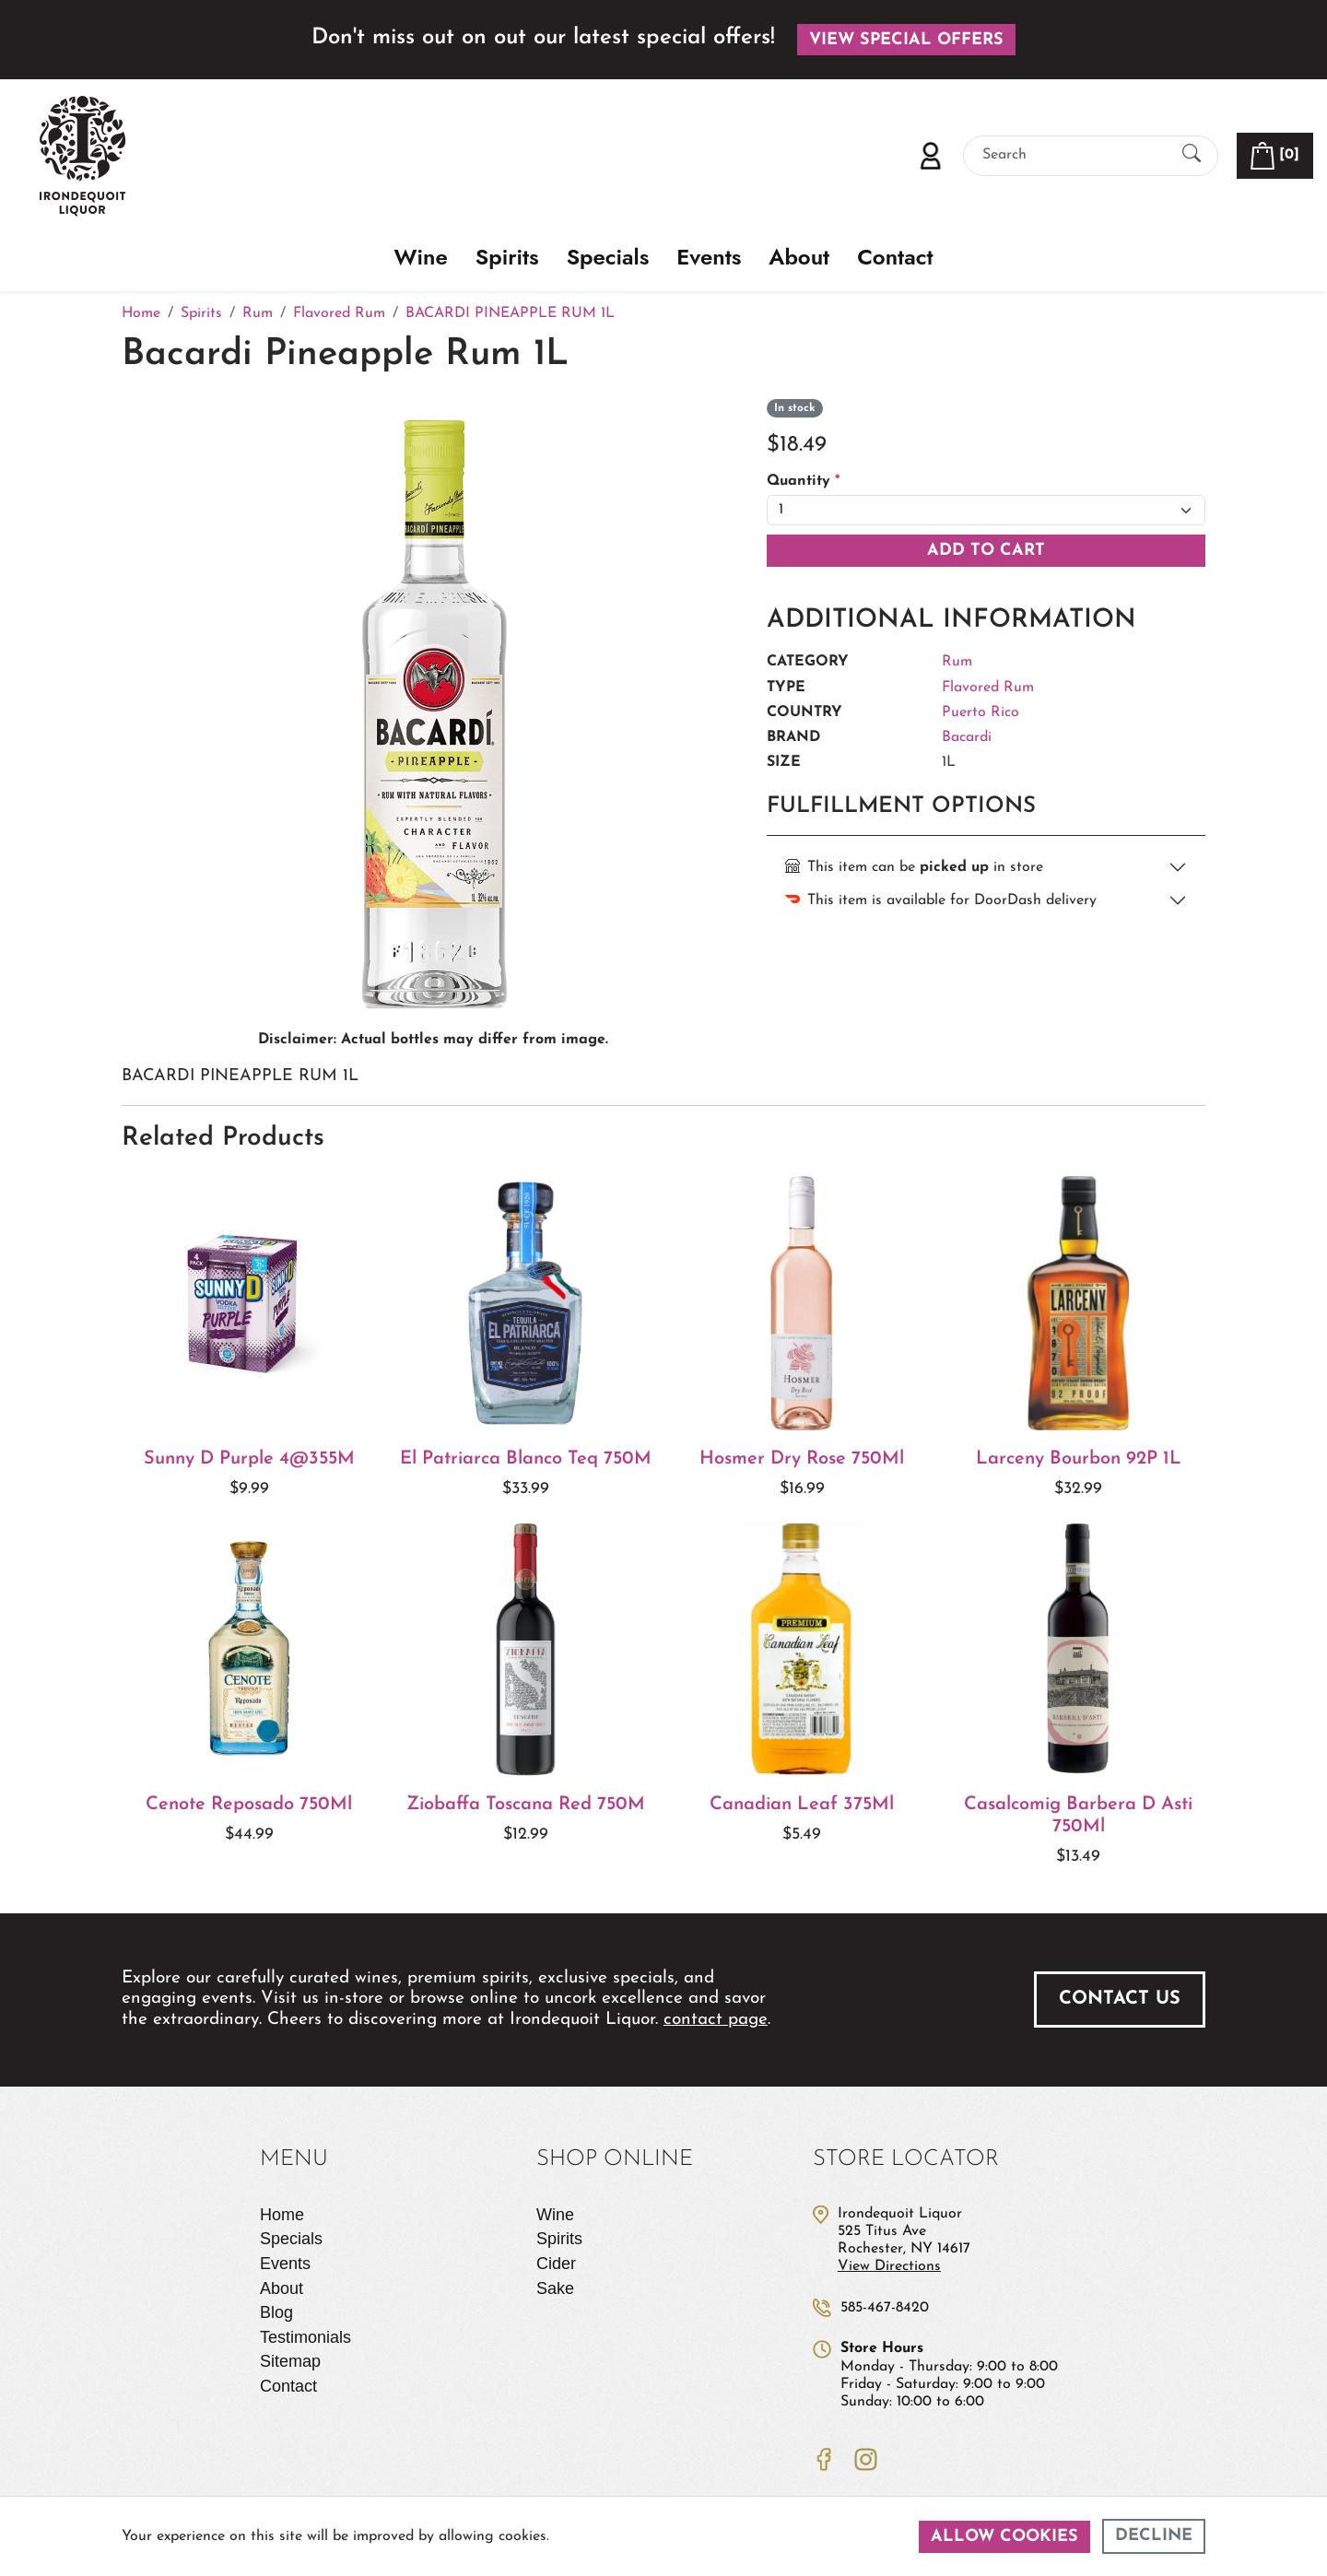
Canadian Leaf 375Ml (802, 1804)
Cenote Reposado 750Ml (249, 1804)
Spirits (507, 257)
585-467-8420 (884, 2307)
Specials (608, 257)
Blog (276, 2312)
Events (708, 257)
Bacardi (967, 737)
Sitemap (290, 2361)
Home (282, 2214)
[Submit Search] (1191, 155)
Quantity (803, 481)
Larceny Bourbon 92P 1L (1078, 1459)
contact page (716, 2020)
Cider (556, 2263)
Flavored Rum (988, 687)
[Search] (1074, 155)
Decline (1153, 2536)
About (799, 257)
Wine (421, 257)
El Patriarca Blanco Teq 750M (526, 1459)
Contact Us (1119, 1999)
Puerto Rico (980, 712)
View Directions (889, 2266)
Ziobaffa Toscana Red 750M (525, 1804)
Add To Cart (986, 550)
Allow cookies (1004, 2537)
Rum (957, 661)
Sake (555, 2288)
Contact (895, 257)
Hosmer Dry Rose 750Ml (801, 1459)
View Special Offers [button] (906, 40)
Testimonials (305, 2337)
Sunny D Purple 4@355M (249, 1459)
